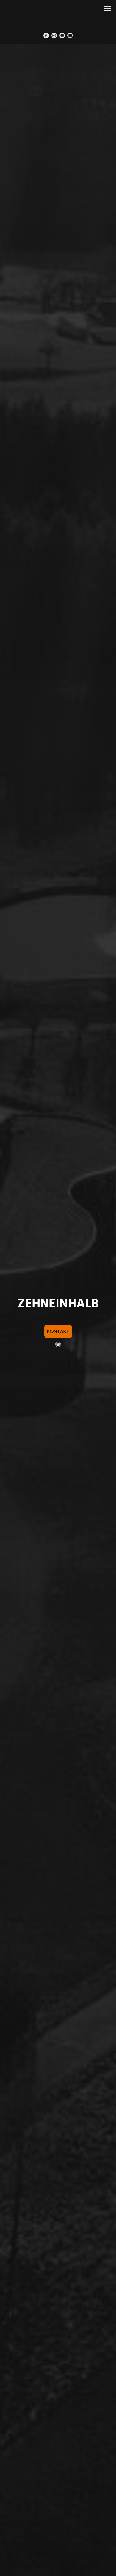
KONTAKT (58, 1331)
